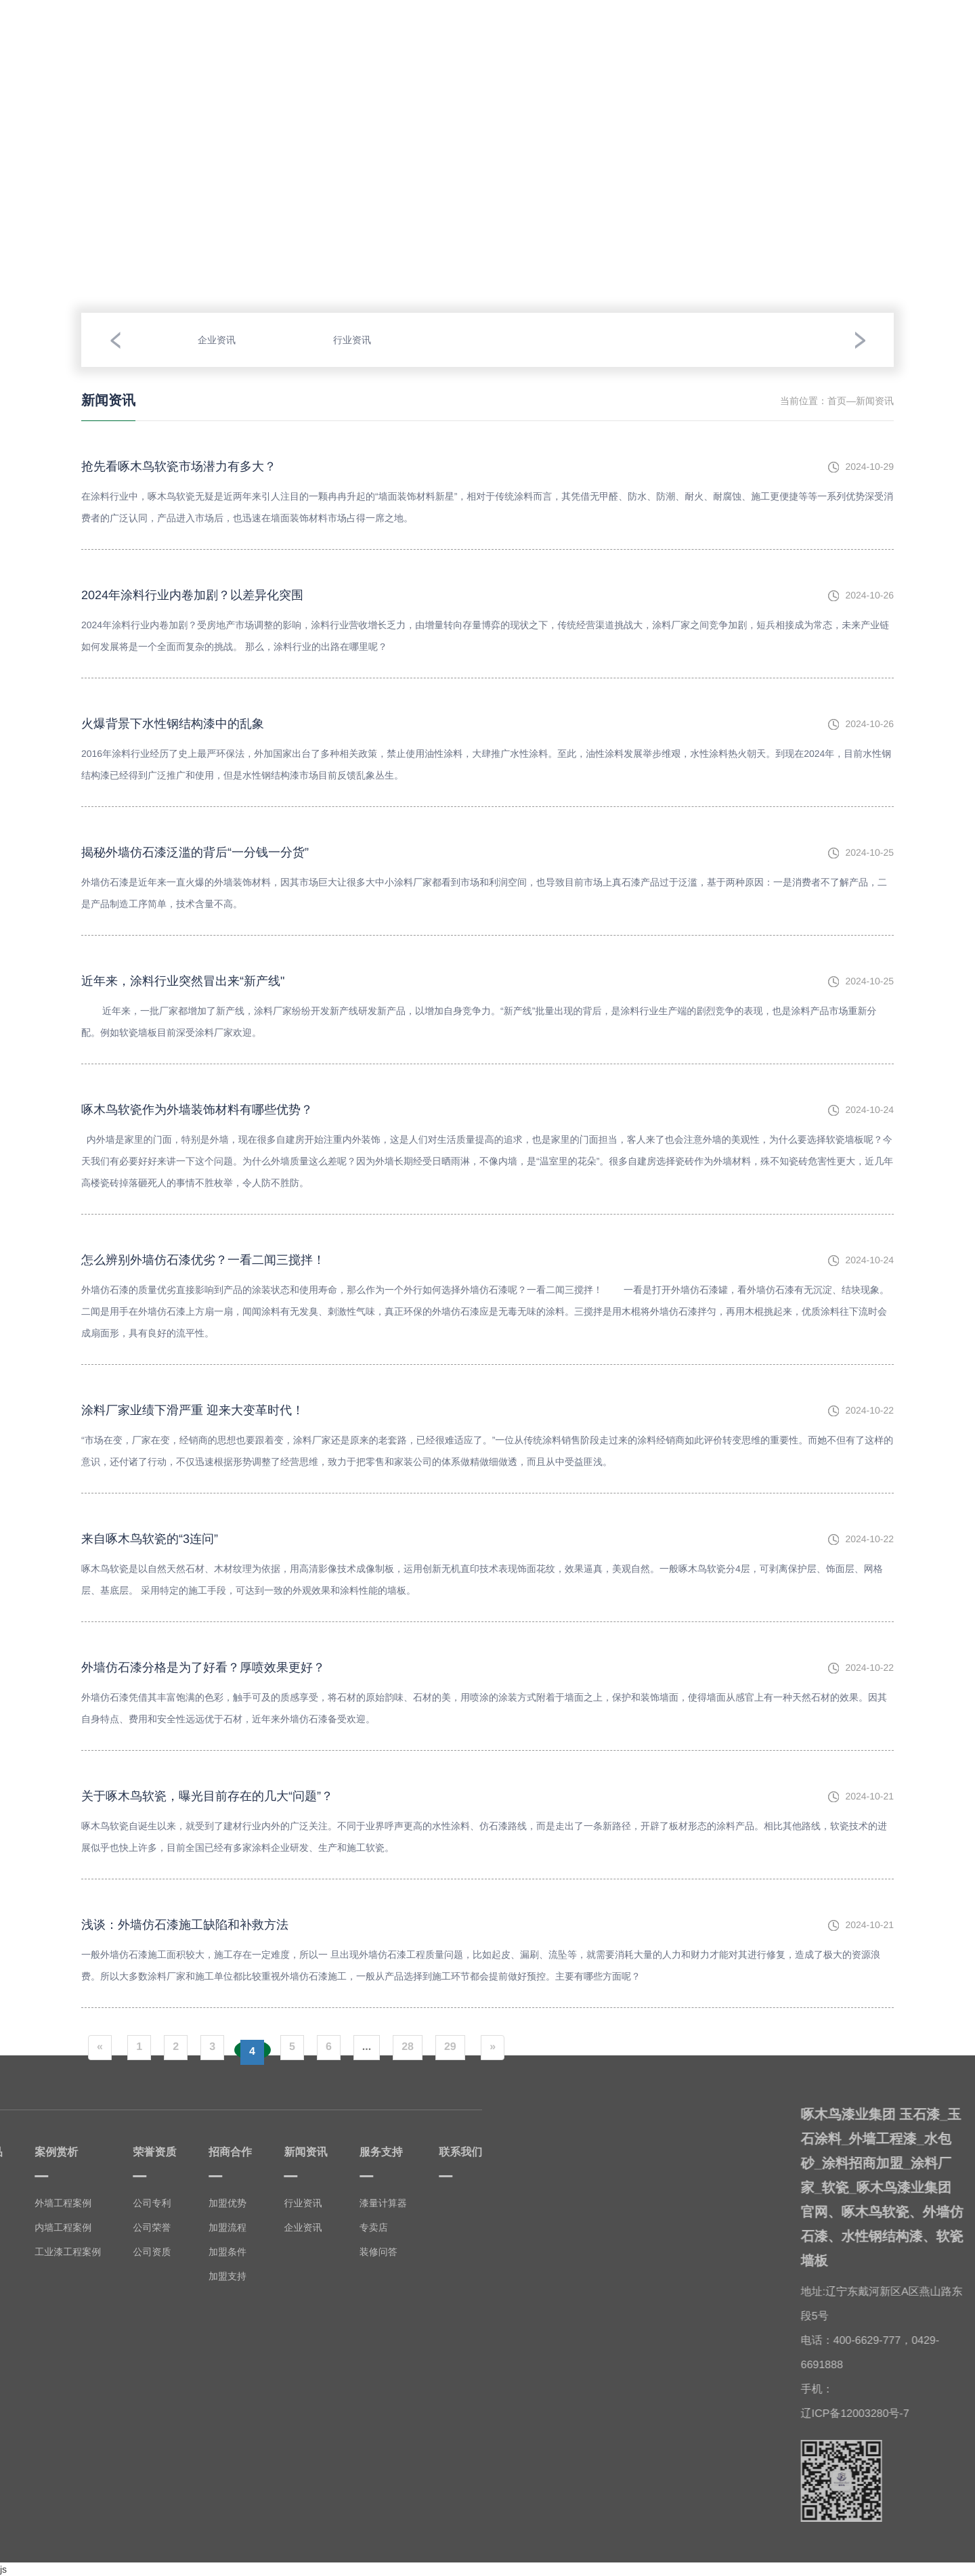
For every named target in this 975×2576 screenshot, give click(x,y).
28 (408, 2047)
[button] (115, 340)
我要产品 (209, 25)
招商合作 (624, 28)
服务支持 (766, 21)
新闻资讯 (695, 25)
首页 (836, 400)
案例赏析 (280, 21)
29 (450, 2047)
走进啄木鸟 (137, 28)
